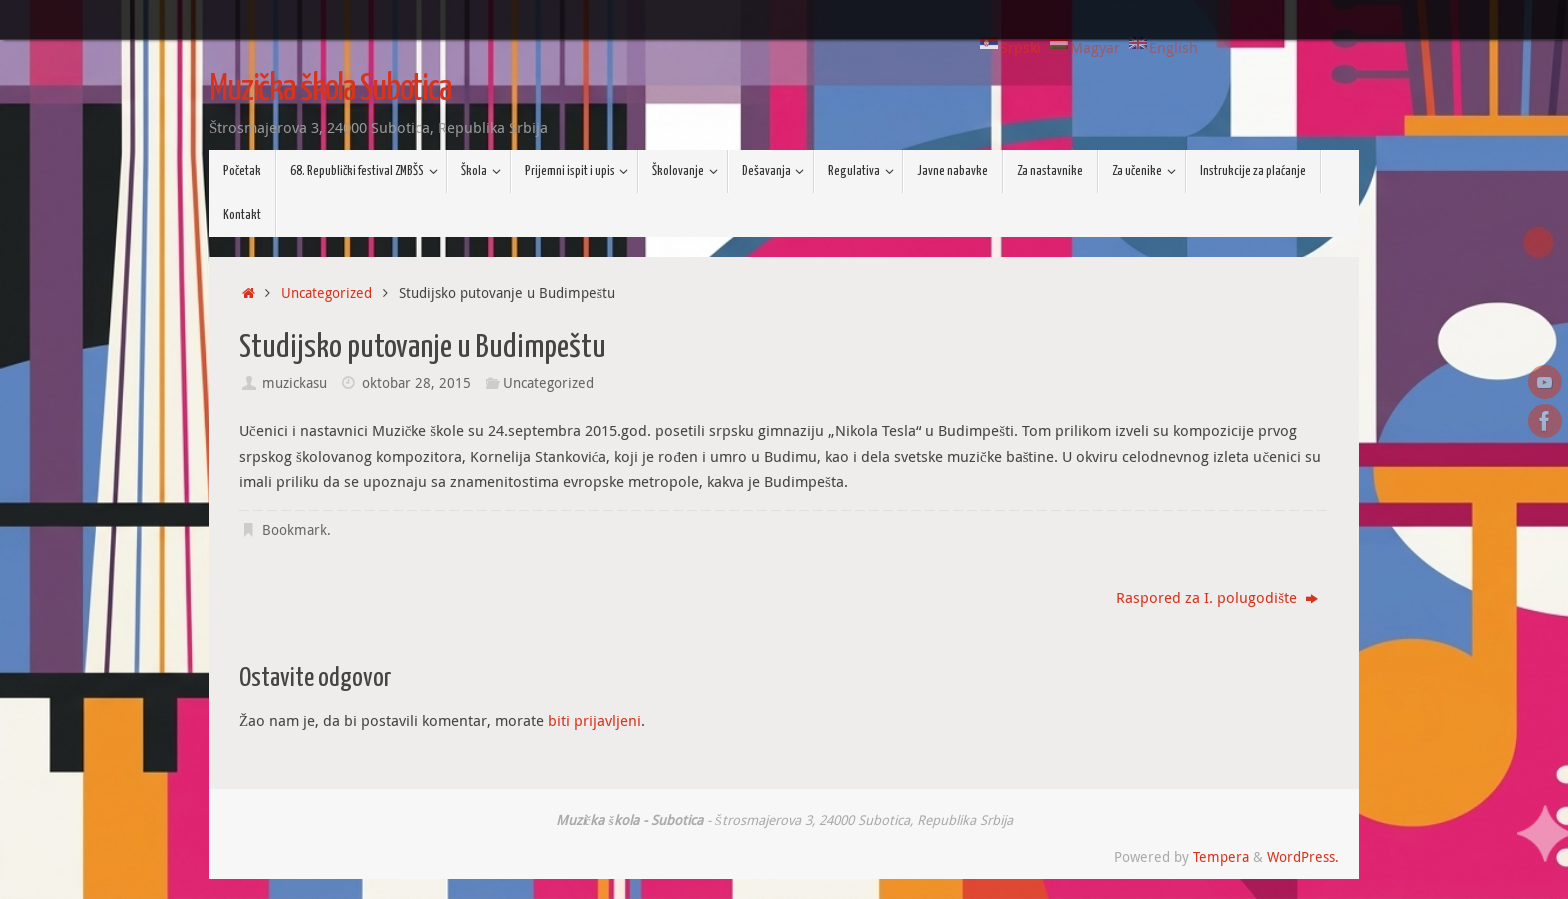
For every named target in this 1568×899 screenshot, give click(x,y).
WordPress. (1303, 857)
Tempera (1221, 857)
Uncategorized (326, 293)
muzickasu (294, 383)
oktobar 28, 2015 (416, 383)
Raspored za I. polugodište (1217, 597)
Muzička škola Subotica (330, 90)
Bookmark (294, 530)
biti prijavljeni (594, 720)
